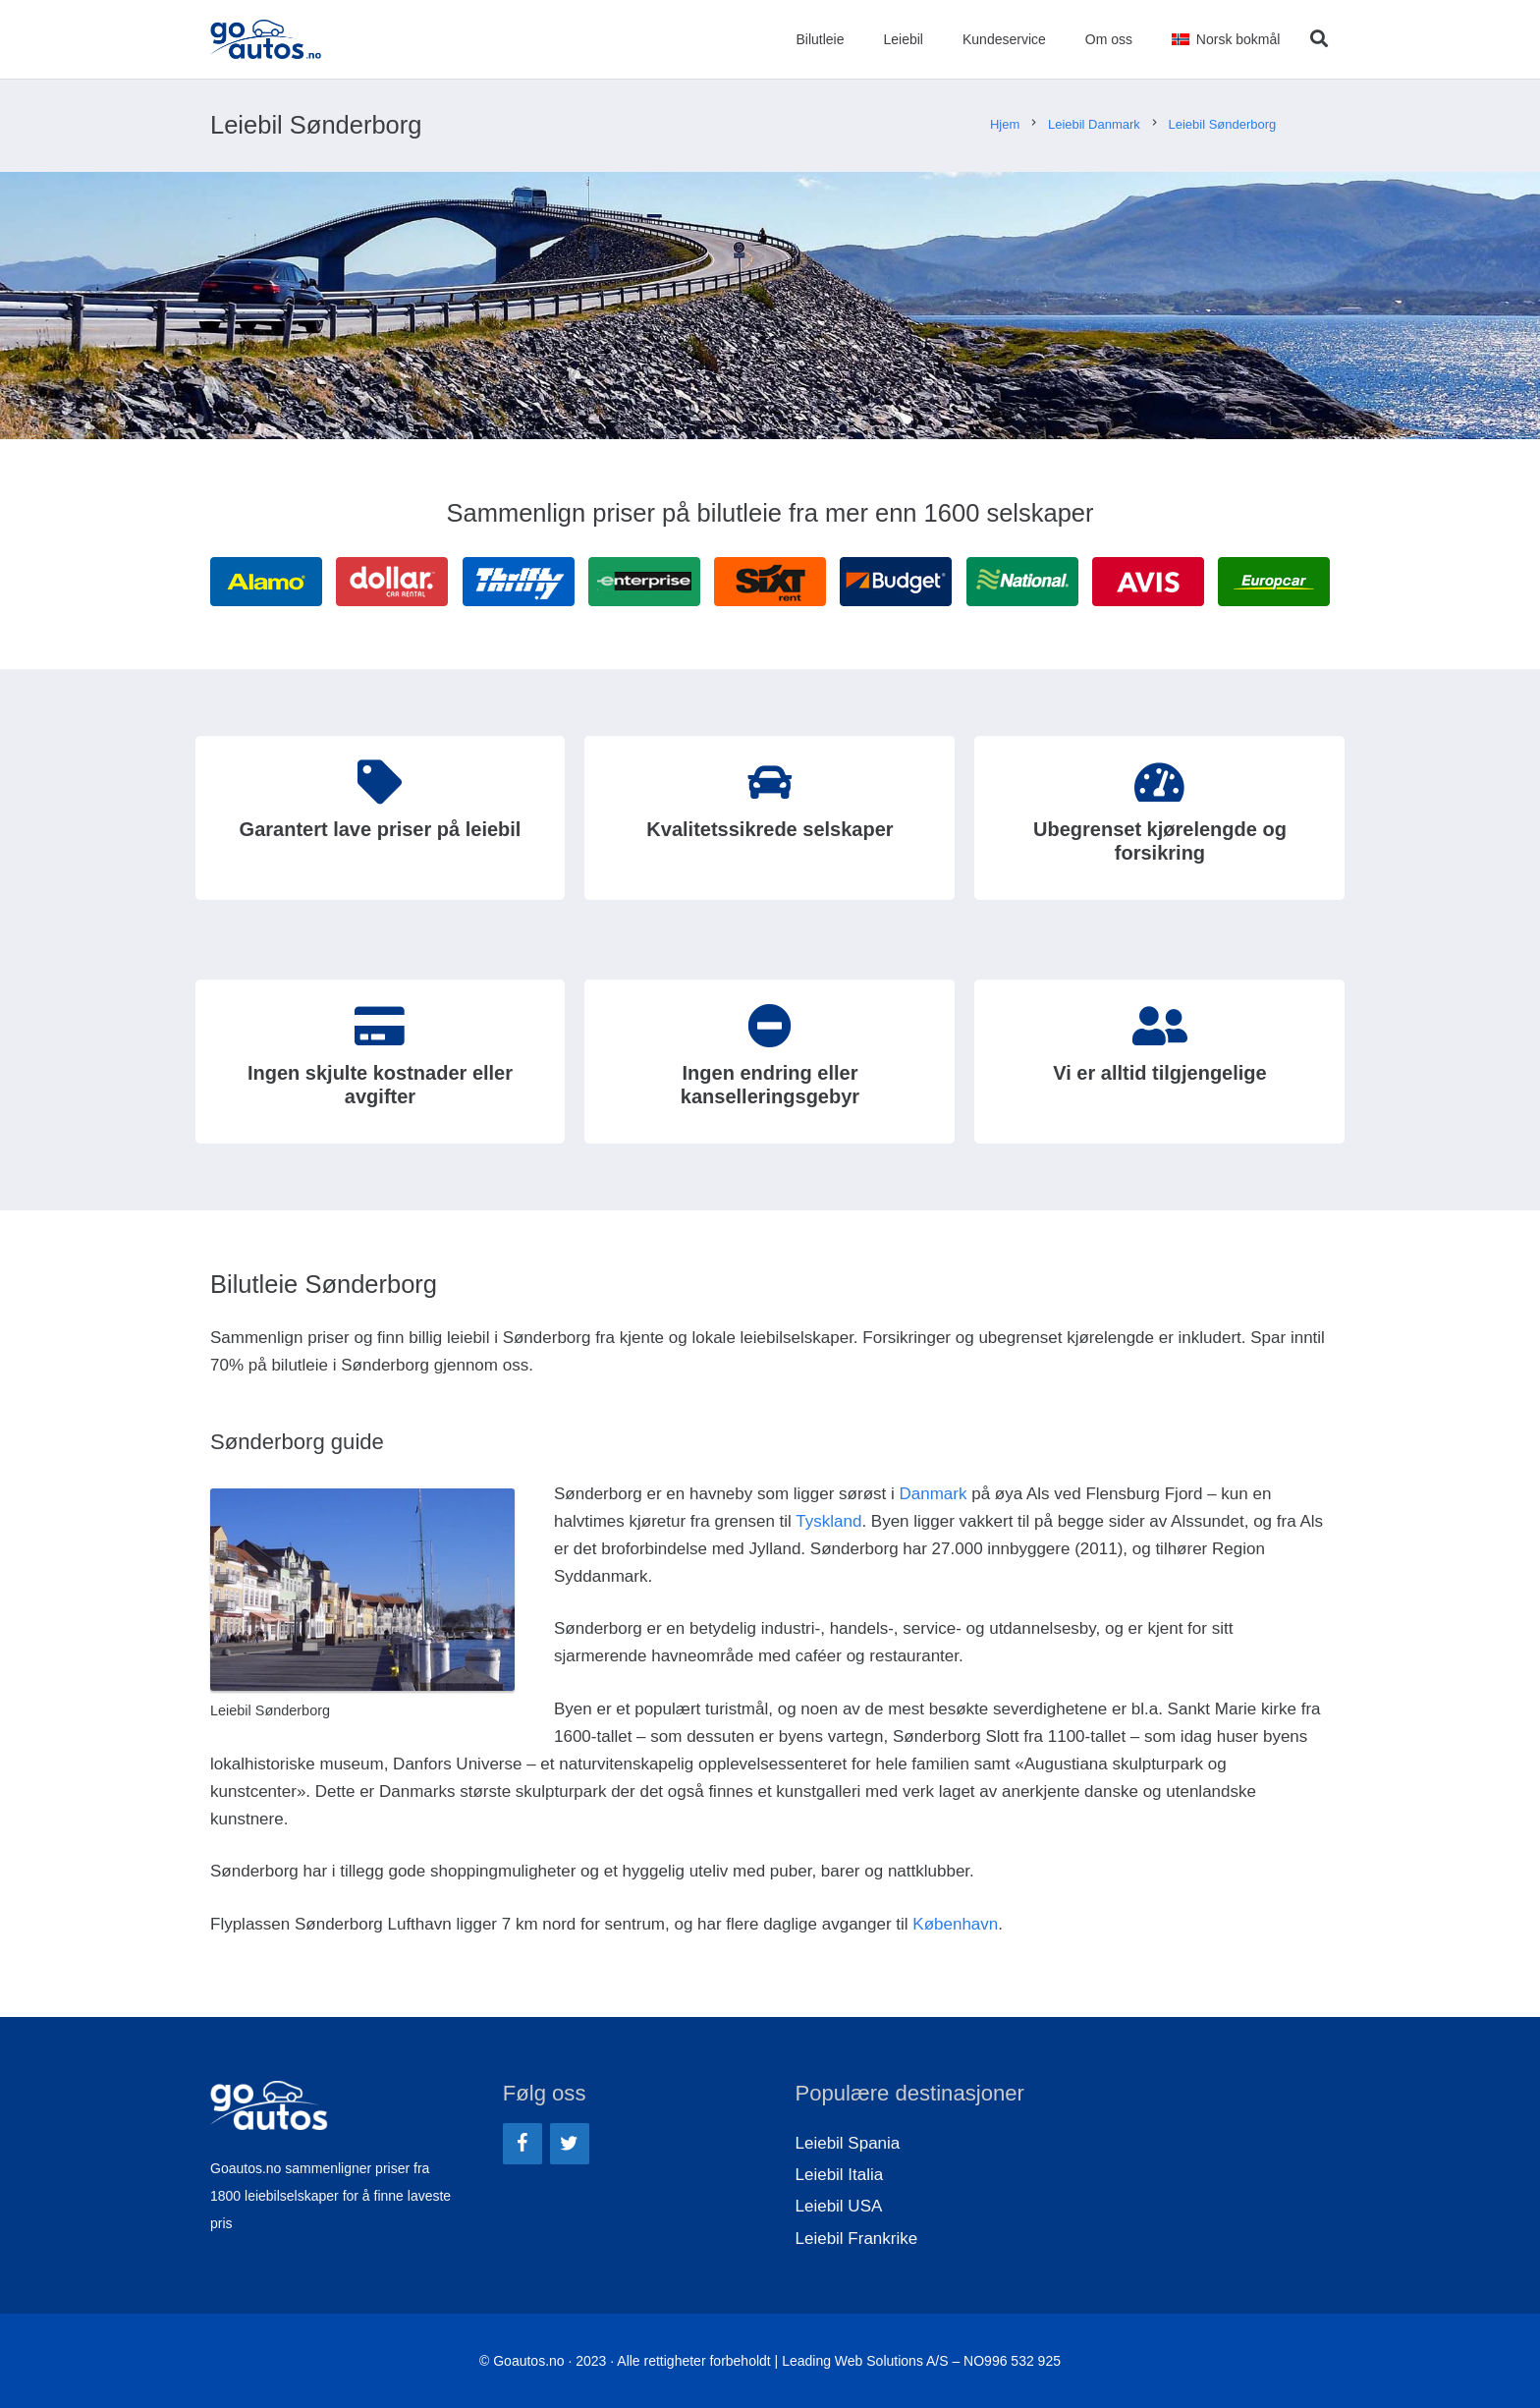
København (955, 1924)
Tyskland (828, 1521)
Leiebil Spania (848, 2143)
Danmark (932, 1493)
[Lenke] (266, 39)
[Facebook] (522, 2143)
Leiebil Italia (840, 2174)
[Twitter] (569, 2143)
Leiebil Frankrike (857, 2238)
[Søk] (1319, 39)
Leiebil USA (839, 2206)
